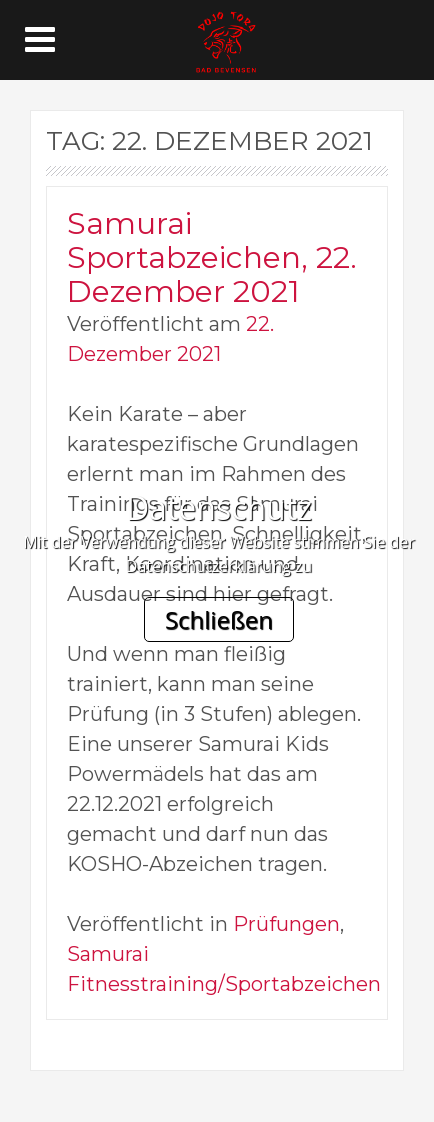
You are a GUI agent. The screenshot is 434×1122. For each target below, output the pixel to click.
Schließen (219, 619)
